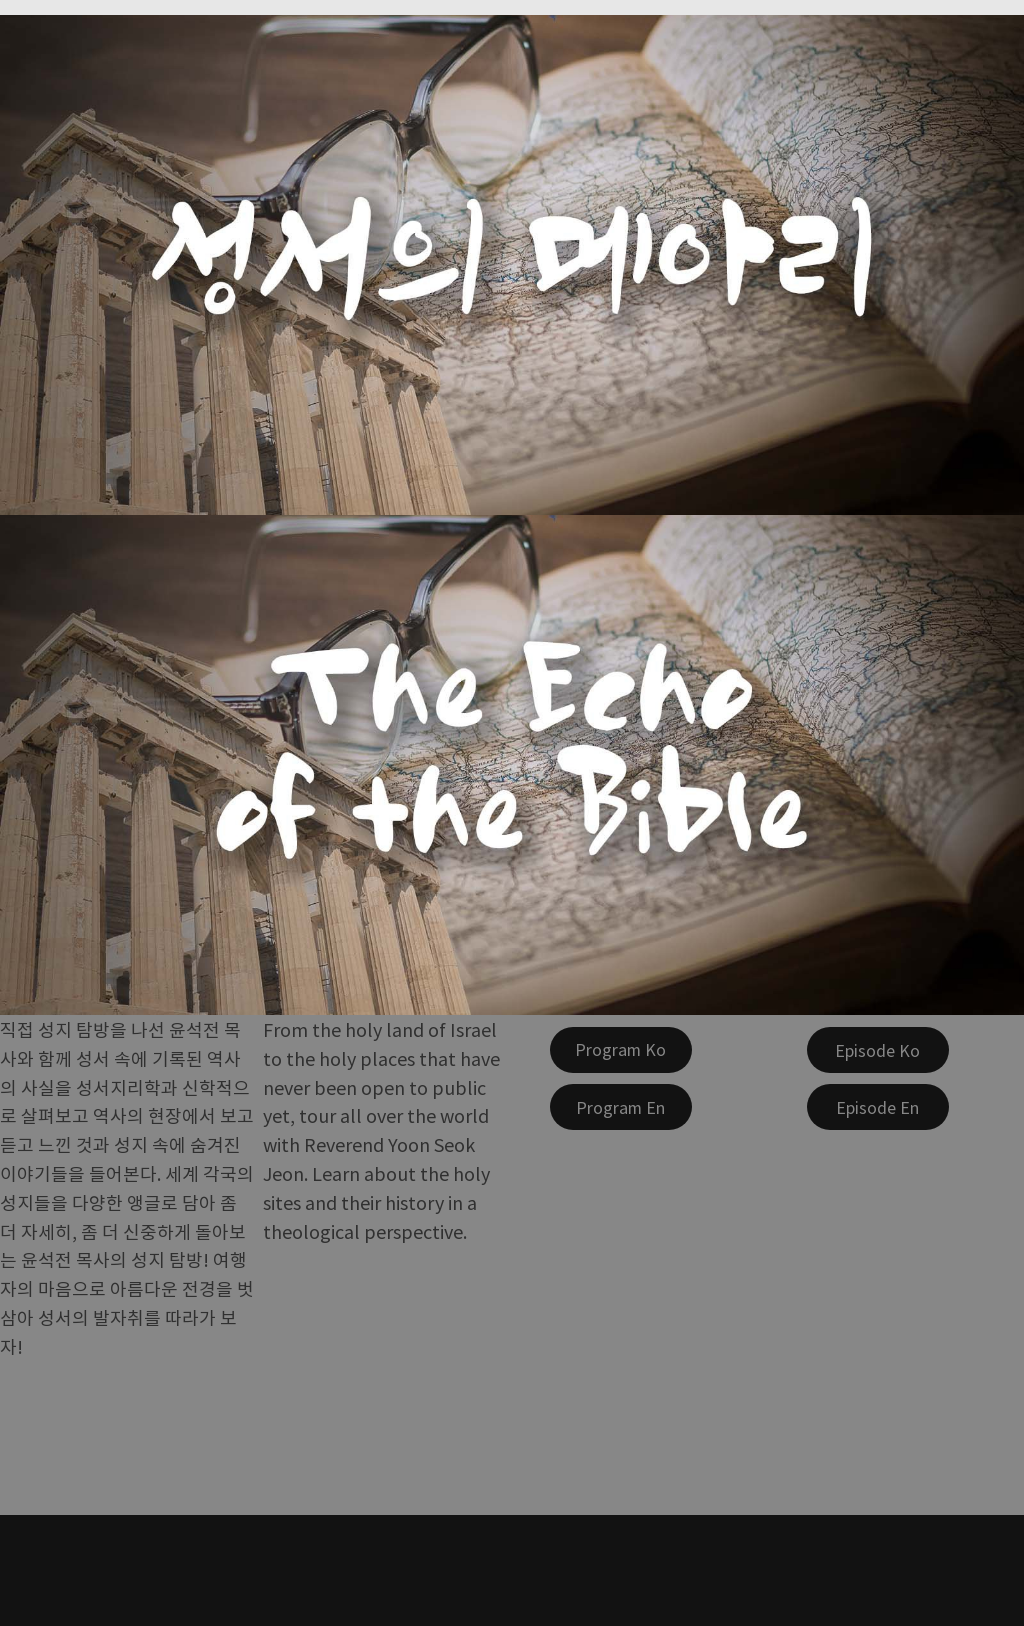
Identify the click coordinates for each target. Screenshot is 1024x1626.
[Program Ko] (621, 1050)
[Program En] (621, 1107)
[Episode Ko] (878, 1050)
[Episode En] (878, 1107)
